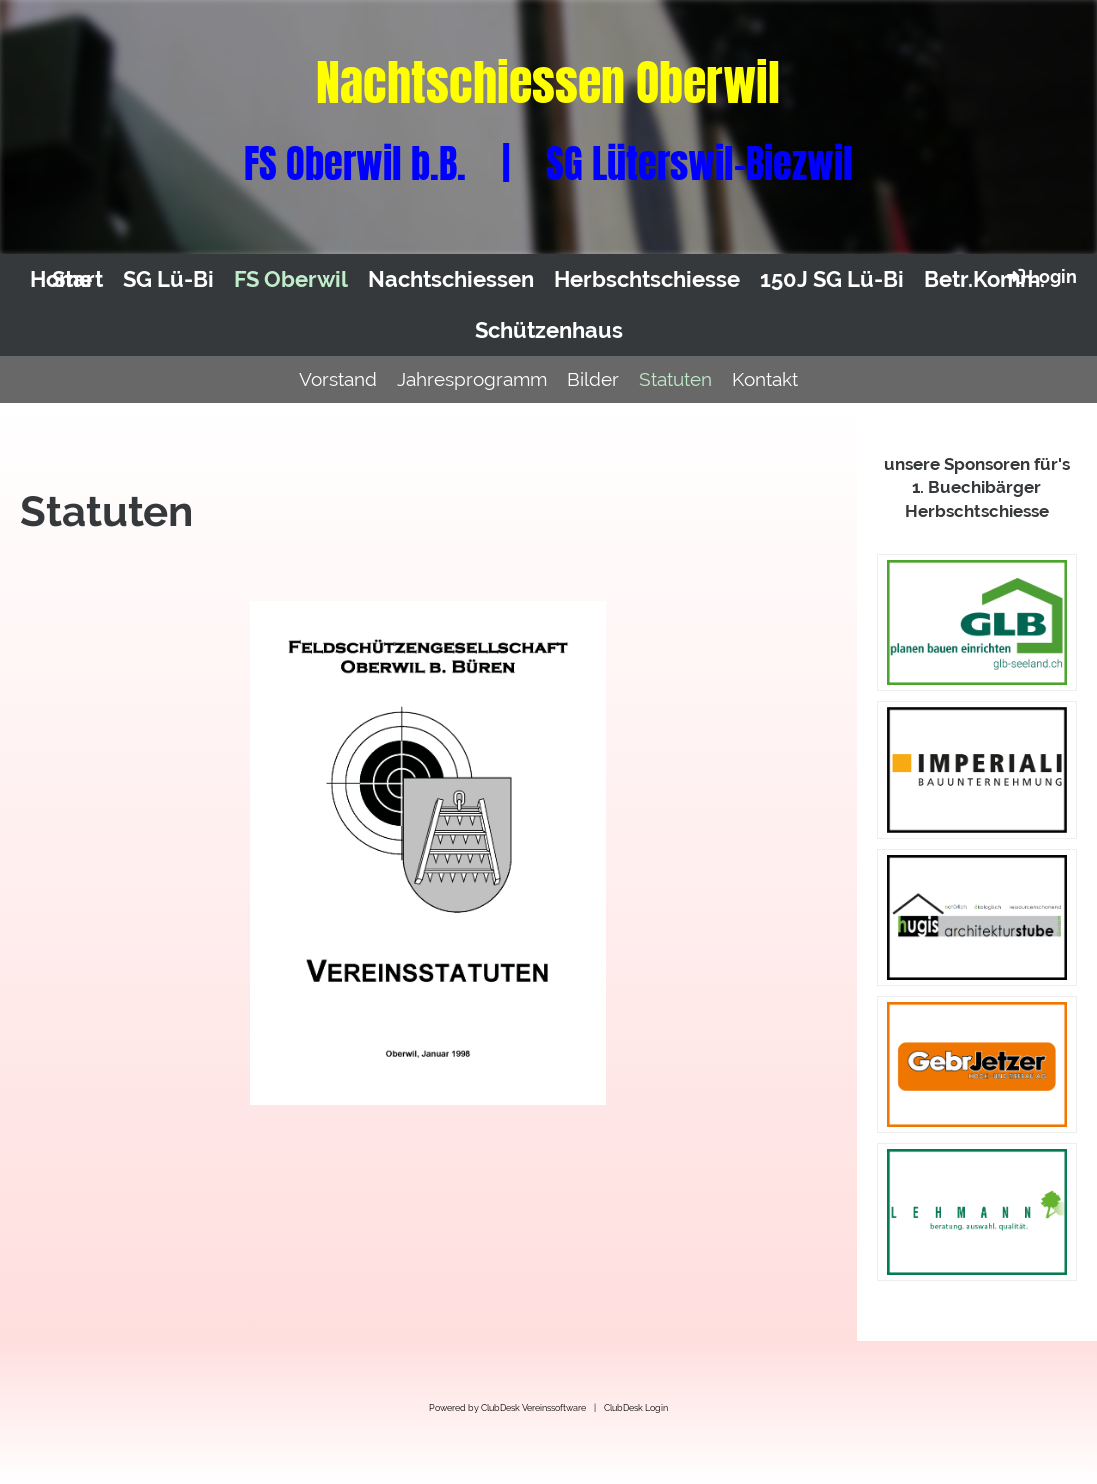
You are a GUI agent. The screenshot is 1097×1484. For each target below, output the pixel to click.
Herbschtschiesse (647, 279)
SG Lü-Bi (168, 279)
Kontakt (765, 379)
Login (1040, 276)
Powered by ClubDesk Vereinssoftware (507, 1407)
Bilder (593, 379)
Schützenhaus (549, 330)
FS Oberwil (291, 279)
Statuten (675, 379)
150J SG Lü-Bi (832, 279)
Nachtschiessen (451, 279)
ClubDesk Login (636, 1407)
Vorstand (338, 379)
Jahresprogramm (472, 379)
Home (61, 279)
